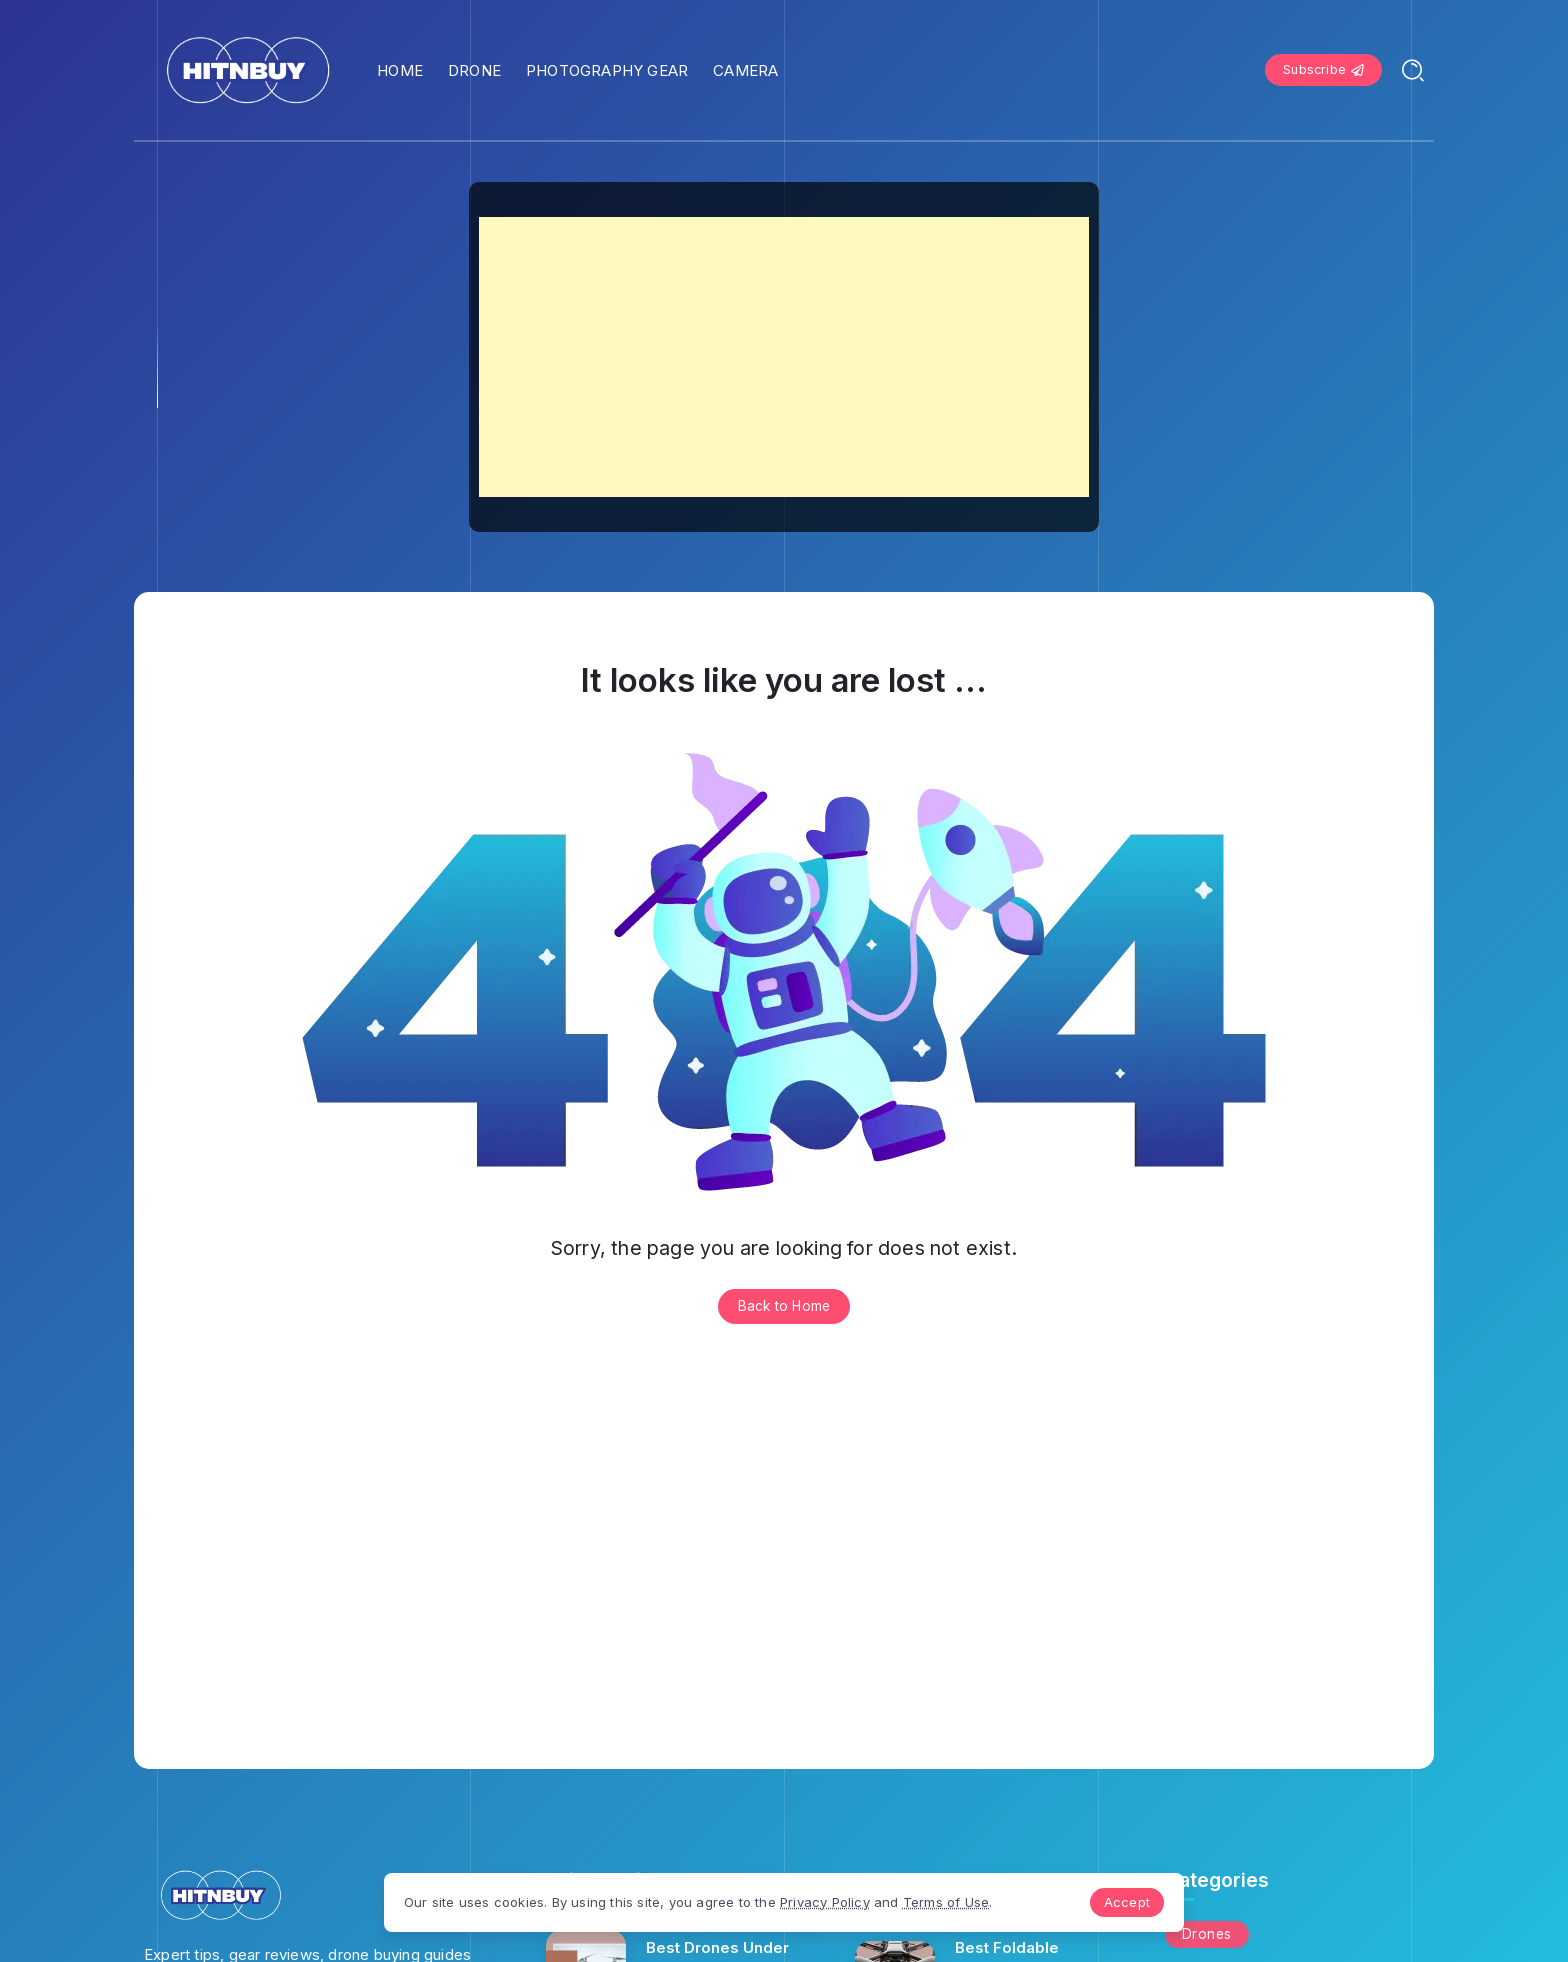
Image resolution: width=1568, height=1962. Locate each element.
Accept (1127, 1902)
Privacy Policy (825, 1902)
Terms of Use (946, 1902)
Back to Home (784, 1306)
